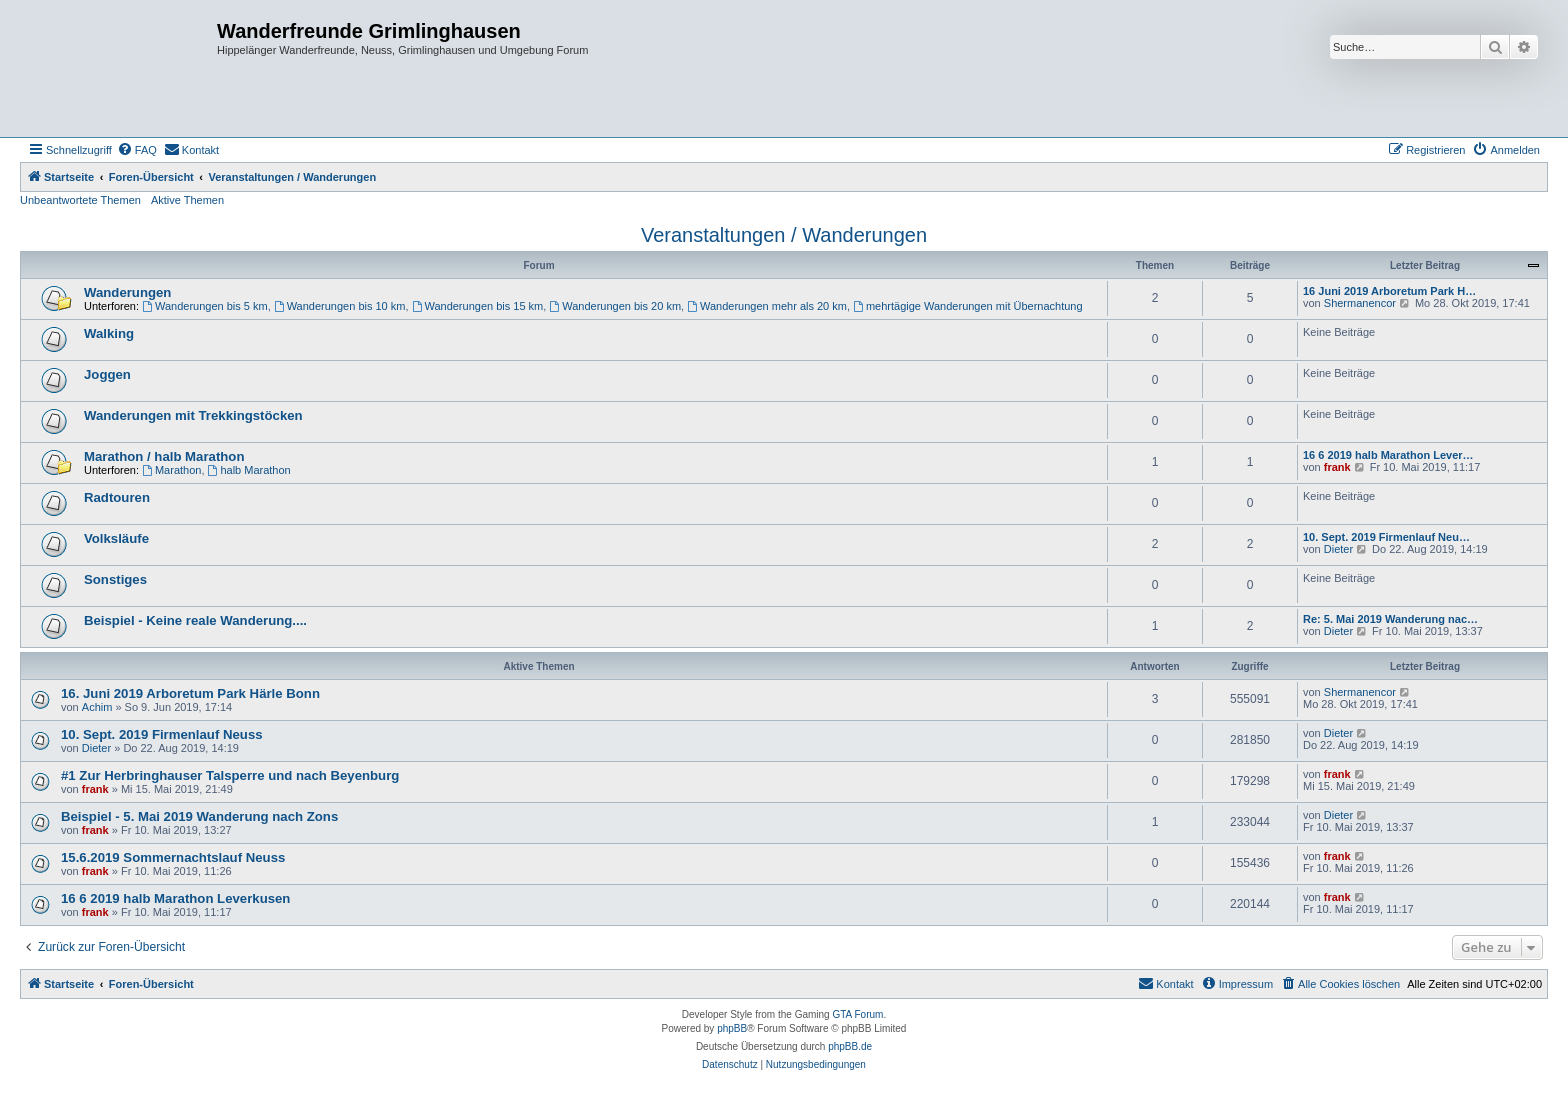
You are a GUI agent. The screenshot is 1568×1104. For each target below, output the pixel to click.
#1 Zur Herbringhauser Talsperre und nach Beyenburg (230, 775)
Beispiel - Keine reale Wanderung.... (195, 620)
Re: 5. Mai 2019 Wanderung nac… (1390, 619)
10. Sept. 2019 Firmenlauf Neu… (1386, 537)
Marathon (171, 470)
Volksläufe (116, 538)
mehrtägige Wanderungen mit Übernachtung (968, 306)
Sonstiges (115, 579)
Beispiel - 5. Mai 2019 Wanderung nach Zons (199, 816)
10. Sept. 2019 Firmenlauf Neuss (162, 734)
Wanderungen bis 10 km (340, 306)
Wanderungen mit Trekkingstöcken (193, 415)
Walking (109, 333)
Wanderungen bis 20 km (615, 306)
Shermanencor (1360, 303)
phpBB (732, 1028)
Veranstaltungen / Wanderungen (784, 235)
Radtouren (117, 497)
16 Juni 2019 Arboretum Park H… (1389, 291)
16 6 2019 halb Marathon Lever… (1388, 455)
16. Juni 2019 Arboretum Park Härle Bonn (190, 693)
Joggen (107, 374)
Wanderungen (127, 292)
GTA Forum (857, 1014)
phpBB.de (850, 1046)
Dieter (1338, 549)
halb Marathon (249, 470)
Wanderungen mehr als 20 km (767, 306)
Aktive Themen (187, 200)
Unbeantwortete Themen (80, 200)
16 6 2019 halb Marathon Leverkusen (175, 898)
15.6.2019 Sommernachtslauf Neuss (173, 857)
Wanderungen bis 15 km (478, 306)
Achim (97, 707)
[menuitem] (137, 150)
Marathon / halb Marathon (164, 456)
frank (1337, 467)
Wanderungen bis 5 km (205, 306)
